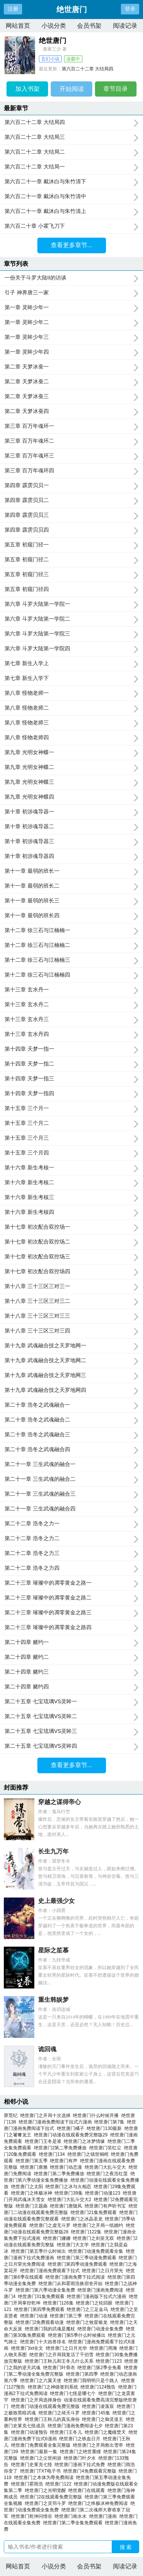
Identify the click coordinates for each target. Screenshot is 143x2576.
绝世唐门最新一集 (40, 2451)
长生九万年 (53, 1851)
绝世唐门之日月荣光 (104, 2270)
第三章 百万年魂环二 (71, 441)
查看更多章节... (71, 245)
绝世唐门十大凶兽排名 (44, 2341)
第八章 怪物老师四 (71, 737)
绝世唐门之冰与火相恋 (69, 2186)
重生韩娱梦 (53, 1999)
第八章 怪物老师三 (71, 722)
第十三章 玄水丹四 (71, 1034)
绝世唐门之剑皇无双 (95, 2238)
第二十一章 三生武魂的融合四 (71, 1509)
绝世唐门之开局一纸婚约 (99, 2225)
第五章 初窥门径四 (71, 589)
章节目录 (115, 89)
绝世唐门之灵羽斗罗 (47, 2503)
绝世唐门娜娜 (58, 2238)
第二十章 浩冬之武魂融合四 (71, 1449)
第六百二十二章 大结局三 (71, 137)
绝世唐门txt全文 (28, 2348)
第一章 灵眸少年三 (71, 337)
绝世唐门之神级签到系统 (54, 2387)
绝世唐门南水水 (72, 2516)
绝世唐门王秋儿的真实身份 (53, 2419)
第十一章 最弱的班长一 (71, 871)
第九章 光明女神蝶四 (71, 797)
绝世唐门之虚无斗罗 (51, 2225)
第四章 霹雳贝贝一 (71, 485)
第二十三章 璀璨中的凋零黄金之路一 (71, 1583)
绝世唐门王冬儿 (67, 2432)
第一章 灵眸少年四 (71, 352)
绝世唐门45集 (97, 2413)
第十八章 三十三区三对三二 (71, 1301)
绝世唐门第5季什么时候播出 (78, 2335)
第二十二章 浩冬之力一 (71, 1523)
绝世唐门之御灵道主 (104, 2419)
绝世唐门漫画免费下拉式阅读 (76, 2277)
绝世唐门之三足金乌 (89, 2309)
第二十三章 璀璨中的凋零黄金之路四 (71, 1627)
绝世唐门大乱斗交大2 (71, 2199)
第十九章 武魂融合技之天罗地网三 (71, 1375)
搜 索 (126, 2547)
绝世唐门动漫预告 (30, 2432)
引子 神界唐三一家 (71, 292)
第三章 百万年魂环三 (71, 456)
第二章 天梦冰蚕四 (71, 411)
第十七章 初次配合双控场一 (71, 1227)
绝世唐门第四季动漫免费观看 (79, 2264)
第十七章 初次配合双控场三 (71, 1256)
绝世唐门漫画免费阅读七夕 (76, 2425)
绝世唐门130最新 (105, 2128)
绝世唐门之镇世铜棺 (89, 2154)
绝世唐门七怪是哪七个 (74, 2393)
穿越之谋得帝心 (59, 1802)
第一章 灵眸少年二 (71, 322)
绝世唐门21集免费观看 (95, 2212)
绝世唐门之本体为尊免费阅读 (45, 2477)
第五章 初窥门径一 (71, 545)
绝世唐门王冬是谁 (44, 2141)
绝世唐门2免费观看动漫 (41, 2322)
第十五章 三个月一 (71, 1108)
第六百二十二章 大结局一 (71, 167)
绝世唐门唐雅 (35, 2167)
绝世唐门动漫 (35, 2316)
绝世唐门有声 (65, 2160)
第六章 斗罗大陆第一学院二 (71, 619)
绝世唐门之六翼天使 (42, 2380)
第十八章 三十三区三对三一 (71, 1286)
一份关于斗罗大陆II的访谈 (71, 278)
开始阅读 (71, 89)
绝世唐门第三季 (67, 2316)
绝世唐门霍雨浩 (28, 2484)
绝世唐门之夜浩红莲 (108, 2173)
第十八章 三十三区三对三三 (71, 1316)
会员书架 (89, 25)
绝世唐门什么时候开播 (97, 2115)
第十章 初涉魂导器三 (71, 841)
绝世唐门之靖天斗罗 (60, 2413)
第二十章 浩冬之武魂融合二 (71, 1420)
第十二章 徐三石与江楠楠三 (71, 960)
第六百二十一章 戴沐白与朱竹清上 (71, 211)
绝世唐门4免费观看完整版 (91, 2471)
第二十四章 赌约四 (71, 1686)
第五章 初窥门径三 (71, 574)
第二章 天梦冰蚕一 (71, 367)
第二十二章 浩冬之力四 (71, 1568)
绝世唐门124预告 (99, 2387)
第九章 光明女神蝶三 (71, 782)
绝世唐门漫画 (104, 2516)
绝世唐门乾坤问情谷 (33, 2516)
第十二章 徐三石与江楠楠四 (71, 975)
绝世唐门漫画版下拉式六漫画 (98, 2296)
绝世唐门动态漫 (67, 2167)
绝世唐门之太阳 (28, 2186)
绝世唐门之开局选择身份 (37, 2400)
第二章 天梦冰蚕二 (71, 381)
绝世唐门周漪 (105, 2348)
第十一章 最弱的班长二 (71, 886)
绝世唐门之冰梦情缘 (86, 2141)
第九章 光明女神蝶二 (71, 767)
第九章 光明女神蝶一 (71, 752)
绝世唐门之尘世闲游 (42, 2458)
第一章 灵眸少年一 (71, 307)
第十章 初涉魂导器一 (71, 811)
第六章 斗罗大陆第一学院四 (71, 648)
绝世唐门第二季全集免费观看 (74, 2522)
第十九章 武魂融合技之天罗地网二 (71, 1360)
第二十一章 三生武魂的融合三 (71, 1494)
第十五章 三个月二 (71, 1123)
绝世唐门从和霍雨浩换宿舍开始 (72, 2283)
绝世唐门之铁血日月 (81, 2438)
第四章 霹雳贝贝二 (71, 500)
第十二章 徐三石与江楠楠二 (71, 945)
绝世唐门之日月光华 (68, 2348)
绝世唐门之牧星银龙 (88, 2322)
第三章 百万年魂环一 (71, 426)
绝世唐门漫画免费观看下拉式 (51, 2270)
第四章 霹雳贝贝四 (71, 530)
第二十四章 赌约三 (71, 1672)
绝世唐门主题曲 (33, 2206)
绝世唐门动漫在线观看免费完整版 (46, 2406)
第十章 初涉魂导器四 (71, 856)
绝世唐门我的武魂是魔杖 (51, 2328)
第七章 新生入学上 (71, 663)
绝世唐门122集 (87, 2232)
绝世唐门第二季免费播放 (60, 2173)
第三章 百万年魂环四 (71, 470)
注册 (13, 9)
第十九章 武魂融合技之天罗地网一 (71, 1345)
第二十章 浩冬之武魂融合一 (71, 1405)
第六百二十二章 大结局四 (87, 68)
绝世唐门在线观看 (88, 2490)
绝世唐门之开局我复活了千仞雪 (62, 2354)
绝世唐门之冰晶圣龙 (83, 2219)
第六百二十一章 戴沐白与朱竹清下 (71, 181)
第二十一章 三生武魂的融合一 (71, 1464)
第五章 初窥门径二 (71, 559)
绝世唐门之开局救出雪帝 (99, 2445)
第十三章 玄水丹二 (71, 1004)
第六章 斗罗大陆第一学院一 (71, 604)
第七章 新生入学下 (71, 678)
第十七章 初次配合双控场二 (71, 1242)
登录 (130, 9)
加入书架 (27, 89)
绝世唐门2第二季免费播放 (61, 2147)
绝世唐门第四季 (83, 2374)
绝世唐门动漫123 (104, 2193)
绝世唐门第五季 (33, 2160)
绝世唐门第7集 (110, 2122)
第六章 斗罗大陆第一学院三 (71, 634)
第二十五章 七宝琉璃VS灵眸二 (71, 1716)
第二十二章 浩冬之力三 (71, 1553)
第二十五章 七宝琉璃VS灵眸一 (71, 1701)
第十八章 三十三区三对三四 (71, 1331)
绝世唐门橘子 (72, 2128)
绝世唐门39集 (70, 2193)
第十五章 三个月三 (71, 1138)
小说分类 (54, 25)
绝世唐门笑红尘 (106, 2147)
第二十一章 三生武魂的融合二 (71, 1479)
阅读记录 (125, 25)
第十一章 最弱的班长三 (71, 900)
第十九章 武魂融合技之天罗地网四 (71, 1390)
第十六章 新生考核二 (71, 1182)
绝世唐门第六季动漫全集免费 (47, 2290)
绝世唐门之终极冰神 (33, 2193)
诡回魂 (47, 2049)
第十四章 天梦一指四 (71, 1093)
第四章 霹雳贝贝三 (71, 515)
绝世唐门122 (59, 2484)
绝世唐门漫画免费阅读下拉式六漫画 (57, 2122)
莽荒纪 (11, 2115)
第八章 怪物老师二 (71, 708)
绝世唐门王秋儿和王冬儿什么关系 (60, 2361)
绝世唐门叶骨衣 (60, 2367)
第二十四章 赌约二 (71, 1657)
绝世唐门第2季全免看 (100, 2367)
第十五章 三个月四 (71, 1153)
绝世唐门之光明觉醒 (47, 2490)
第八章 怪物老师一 (71, 693)
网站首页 (18, 25)
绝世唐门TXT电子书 (41, 2471)
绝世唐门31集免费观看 (42, 2296)
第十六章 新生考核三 (71, 1197)
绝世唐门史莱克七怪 (33, 2464)
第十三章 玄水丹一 (71, 989)
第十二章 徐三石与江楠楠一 (71, 930)
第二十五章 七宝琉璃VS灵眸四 (71, 1746)
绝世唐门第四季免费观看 (40, 2309)
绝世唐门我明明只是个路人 (92, 2380)
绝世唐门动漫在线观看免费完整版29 (72, 2135)
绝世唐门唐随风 (67, 2206)
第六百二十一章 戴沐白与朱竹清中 (71, 196)
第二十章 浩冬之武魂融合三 (71, 1434)
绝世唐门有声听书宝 (107, 2206)
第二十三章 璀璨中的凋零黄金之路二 (71, 1598)
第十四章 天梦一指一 (71, 1049)
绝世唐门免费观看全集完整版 (42, 2445)
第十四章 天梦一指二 (71, 1064)
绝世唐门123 (110, 2361)
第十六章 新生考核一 (71, 1167)
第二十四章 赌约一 (71, 1642)
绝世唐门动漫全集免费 (101, 2328)
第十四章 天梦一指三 (71, 1078)
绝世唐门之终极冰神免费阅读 (99, 2503)
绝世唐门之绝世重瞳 (82, 2451)
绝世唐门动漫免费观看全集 (97, 2251)
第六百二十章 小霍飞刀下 (71, 226)
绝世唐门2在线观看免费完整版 (52, 2497)
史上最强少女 (56, 1901)
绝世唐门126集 (59, 2303)
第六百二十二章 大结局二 (71, 152)
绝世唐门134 (53, 2154)
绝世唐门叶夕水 (81, 2458)
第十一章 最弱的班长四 (71, 915)
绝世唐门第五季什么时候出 (40, 2251)
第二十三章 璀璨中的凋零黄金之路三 (71, 1612)
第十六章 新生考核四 (71, 1212)
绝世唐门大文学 (74, 2244)
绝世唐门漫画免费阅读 (101, 2290)
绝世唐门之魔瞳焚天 (107, 2432)
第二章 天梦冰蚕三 (71, 396)
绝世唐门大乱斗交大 (107, 2167)
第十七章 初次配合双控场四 (71, 1271)
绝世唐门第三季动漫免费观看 (88, 2257)
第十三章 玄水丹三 (71, 1019)
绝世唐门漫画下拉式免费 (81, 2464)
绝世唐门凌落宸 (99, 2406)
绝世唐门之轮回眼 (95, 2303)
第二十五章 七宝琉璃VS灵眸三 (71, 1731)
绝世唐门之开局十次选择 (46, 2115)
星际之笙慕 (53, 1950)
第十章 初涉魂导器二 (71, 826)
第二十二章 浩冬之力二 (71, 1538)
